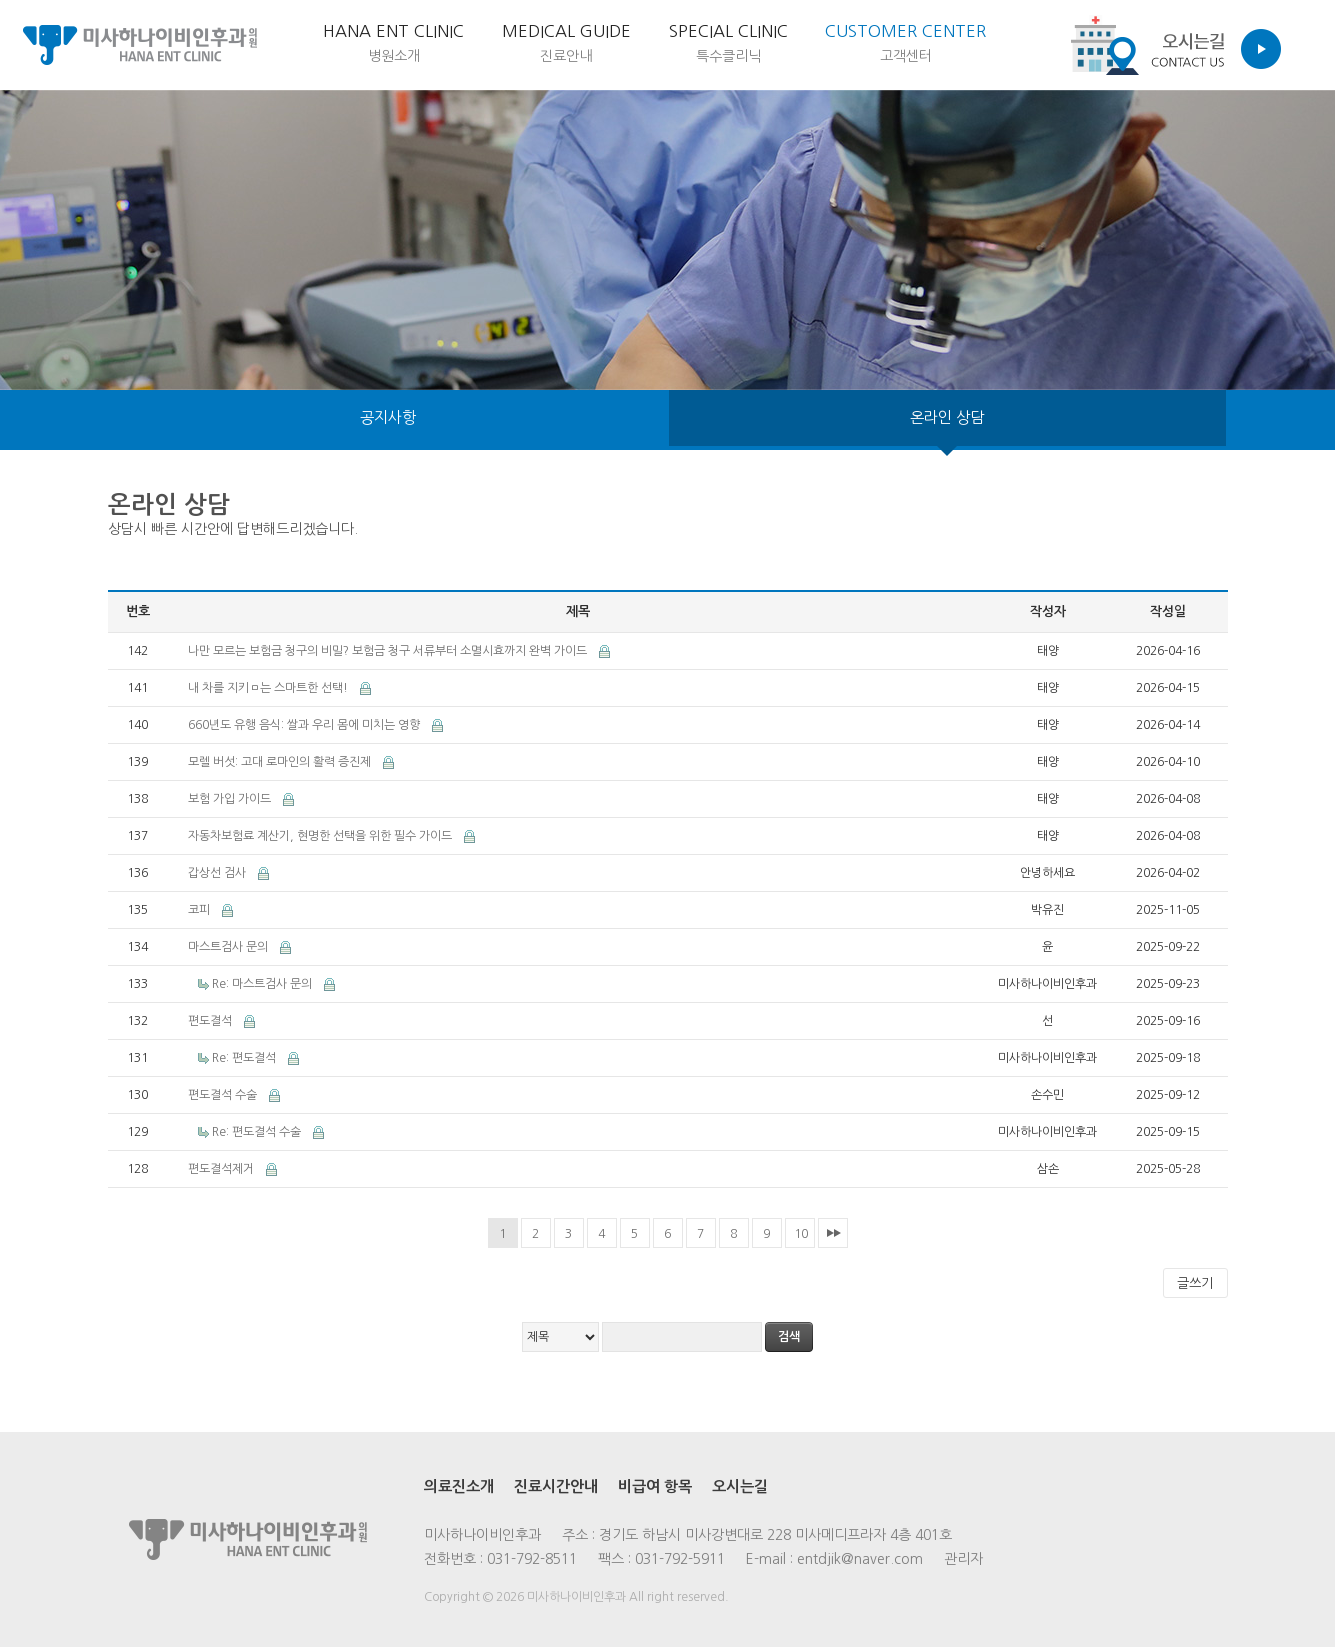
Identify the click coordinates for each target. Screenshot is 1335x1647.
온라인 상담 (947, 420)
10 (801, 1234)
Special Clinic (677, 48)
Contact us (1170, 45)
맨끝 (833, 1233)
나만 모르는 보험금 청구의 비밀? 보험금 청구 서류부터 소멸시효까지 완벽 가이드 (389, 651)
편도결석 (211, 1021)
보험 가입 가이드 (231, 799)
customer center (889, 48)
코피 (200, 910)
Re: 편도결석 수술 (258, 1132)
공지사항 (388, 420)
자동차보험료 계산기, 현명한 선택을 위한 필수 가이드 (321, 836)
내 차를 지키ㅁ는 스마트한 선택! (269, 688)
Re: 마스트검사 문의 (263, 984)
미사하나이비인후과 (140, 45)
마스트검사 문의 (229, 947)
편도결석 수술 (224, 1095)
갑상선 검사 (218, 873)
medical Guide (481, 48)
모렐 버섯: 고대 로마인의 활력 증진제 (281, 762)
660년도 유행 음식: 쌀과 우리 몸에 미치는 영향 (305, 725)
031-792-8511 (532, 1559)
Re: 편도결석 (245, 1058)
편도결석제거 (222, 1169)
